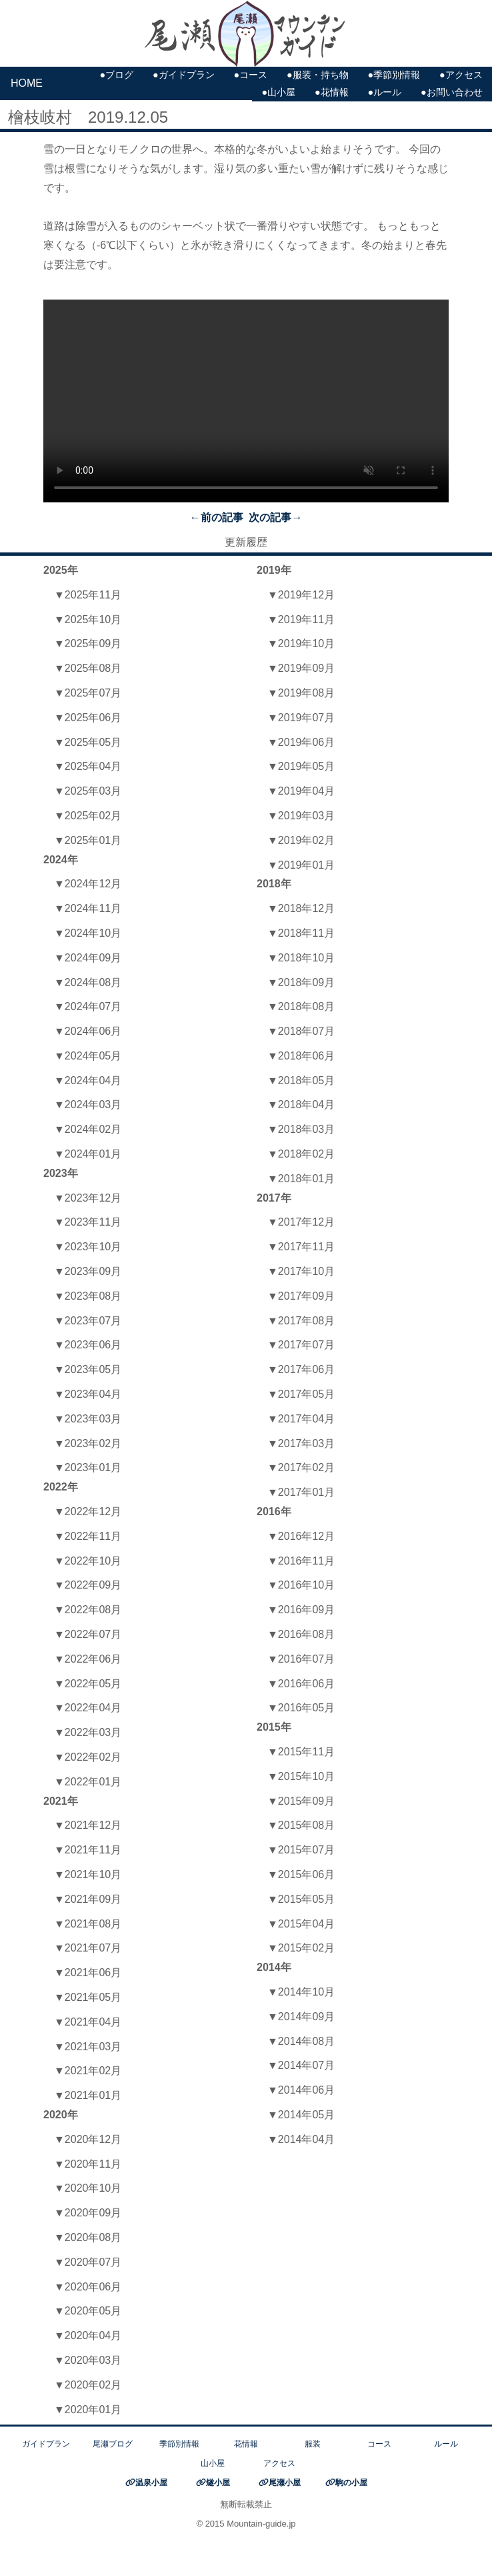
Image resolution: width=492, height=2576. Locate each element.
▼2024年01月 (87, 1154)
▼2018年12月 (301, 908)
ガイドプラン (46, 2444)
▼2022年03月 (87, 1732)
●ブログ (116, 74)
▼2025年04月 (87, 766)
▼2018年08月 (301, 1006)
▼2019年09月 (301, 668)
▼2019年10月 (301, 643)
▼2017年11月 (301, 1246)
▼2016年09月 (301, 1609)
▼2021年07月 (87, 1948)
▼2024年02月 (87, 1129)
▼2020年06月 (87, 2286)
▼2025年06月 (87, 717)
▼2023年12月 (87, 1198)
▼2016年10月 (301, 1585)
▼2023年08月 (87, 1296)
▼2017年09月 (301, 1296)
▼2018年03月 (301, 1129)
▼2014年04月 (301, 2139)
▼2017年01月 (301, 1492)
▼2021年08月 (87, 1923)
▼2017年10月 (301, 1271)
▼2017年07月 (301, 1344)
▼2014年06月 (301, 2090)
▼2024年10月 (87, 933)
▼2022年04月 (87, 1707)
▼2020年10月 (87, 2188)
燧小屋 (218, 2483)
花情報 (246, 2444)
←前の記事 (216, 517)
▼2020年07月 (87, 2262)
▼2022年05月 (87, 1683)
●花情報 (332, 92)
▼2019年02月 (301, 840)
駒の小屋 (351, 2483)
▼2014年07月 (301, 2065)
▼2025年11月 (87, 594)
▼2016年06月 (301, 1683)
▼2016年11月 (301, 1561)
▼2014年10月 (301, 1992)
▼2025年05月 (87, 742)
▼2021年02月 (87, 2070)
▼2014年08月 (301, 2041)
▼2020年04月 (87, 2335)
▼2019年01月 (301, 865)
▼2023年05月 (87, 1369)
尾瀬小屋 (285, 2483)
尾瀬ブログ (113, 2444)
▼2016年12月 (301, 1536)
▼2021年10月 (87, 1874)
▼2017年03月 (301, 1443)
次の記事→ (275, 517)
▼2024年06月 (87, 1031)
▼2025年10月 (87, 619)
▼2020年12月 (87, 2139)
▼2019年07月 (301, 717)
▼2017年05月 (301, 1394)
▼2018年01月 (301, 1178)
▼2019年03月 (301, 815)
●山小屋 (278, 92)
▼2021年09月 (87, 1899)
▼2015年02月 (301, 1948)
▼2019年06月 (301, 742)
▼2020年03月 (87, 2360)
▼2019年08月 (301, 693)
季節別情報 (179, 2444)
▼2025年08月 (87, 668)
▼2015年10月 (301, 1776)
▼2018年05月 (301, 1080)
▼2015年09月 (301, 1801)
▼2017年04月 (301, 1418)
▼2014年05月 (301, 2114)
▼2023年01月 (87, 1467)
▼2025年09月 (87, 643)
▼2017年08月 (301, 1320)
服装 (313, 2444)
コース (379, 2444)
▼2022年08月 (87, 1609)
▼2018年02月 (301, 1154)
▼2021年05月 (87, 1997)
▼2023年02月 (87, 1443)
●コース (250, 74)
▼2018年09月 (301, 982)
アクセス (279, 2463)
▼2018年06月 (301, 1055)
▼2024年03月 (87, 1104)
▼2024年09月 (87, 957)
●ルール (384, 92)
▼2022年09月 (87, 1585)
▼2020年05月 (87, 2310)
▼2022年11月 (87, 1536)
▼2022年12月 (87, 1511)
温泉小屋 (151, 2483)
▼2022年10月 (87, 1561)
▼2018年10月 (301, 957)
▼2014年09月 (301, 2016)
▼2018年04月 (301, 1104)
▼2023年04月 (87, 1394)
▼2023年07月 (87, 1320)
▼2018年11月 (301, 933)
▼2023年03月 (87, 1418)
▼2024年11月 (87, 908)
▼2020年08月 (87, 2237)
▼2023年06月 (87, 1344)
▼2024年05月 (87, 1055)
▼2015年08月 (301, 1825)
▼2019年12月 (301, 594)
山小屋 (213, 2463)
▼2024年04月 (87, 1080)
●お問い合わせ (452, 92)
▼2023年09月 (87, 1271)
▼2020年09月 (87, 2212)
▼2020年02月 (87, 2385)
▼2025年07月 (87, 693)
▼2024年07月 (87, 1006)
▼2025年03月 (87, 791)
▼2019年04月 (301, 791)
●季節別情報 (393, 74)
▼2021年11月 (87, 1849)
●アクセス (461, 74)
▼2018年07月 (301, 1031)
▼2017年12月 (301, 1222)
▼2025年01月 (87, 840)
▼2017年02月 (301, 1467)
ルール (446, 2444)
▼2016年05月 (301, 1707)
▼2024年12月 (87, 883)
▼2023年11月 (87, 1222)
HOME (27, 83)
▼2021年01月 (87, 2095)
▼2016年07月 (301, 1659)
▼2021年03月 (87, 2046)
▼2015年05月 (301, 1899)
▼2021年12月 (87, 1825)
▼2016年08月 (301, 1634)
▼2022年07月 (87, 1634)
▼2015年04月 (301, 1923)
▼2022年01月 (87, 1781)
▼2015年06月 (301, 1874)
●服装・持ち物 (318, 74)
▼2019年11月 (301, 619)
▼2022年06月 (87, 1659)
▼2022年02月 (87, 1757)
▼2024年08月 (87, 982)
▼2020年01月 (87, 2409)
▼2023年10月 (87, 1246)
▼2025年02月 (87, 815)
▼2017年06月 (301, 1369)
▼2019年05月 (301, 766)
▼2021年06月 (87, 1972)
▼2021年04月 (87, 2022)
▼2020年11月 (87, 2164)
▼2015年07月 (301, 1849)
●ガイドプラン (184, 74)
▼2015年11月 (301, 1751)
